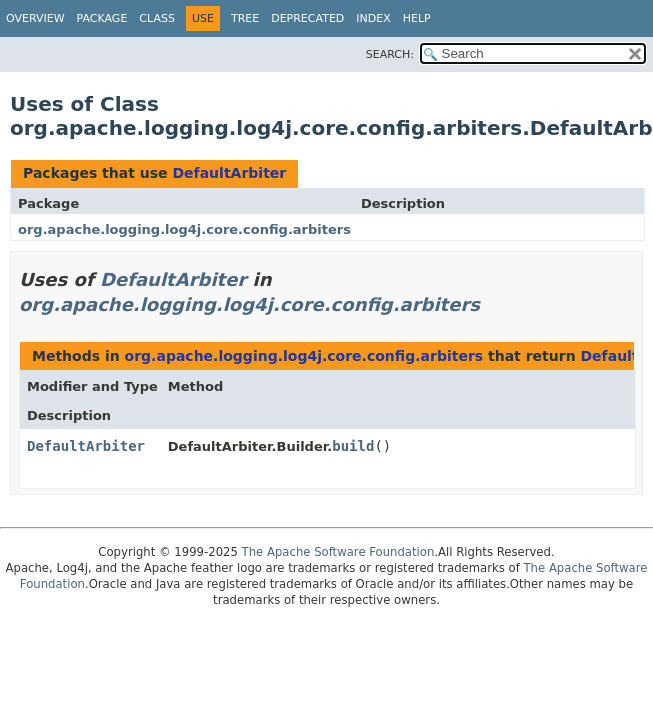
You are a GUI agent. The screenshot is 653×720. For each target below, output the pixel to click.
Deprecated (307, 18)
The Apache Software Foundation (338, 552)
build (353, 446)
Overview (35, 18)
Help (417, 18)
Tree (245, 18)
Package (102, 18)
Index (373, 18)
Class (157, 18)
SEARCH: (390, 54)
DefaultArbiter (229, 173)
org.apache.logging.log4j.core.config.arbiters (184, 229)
